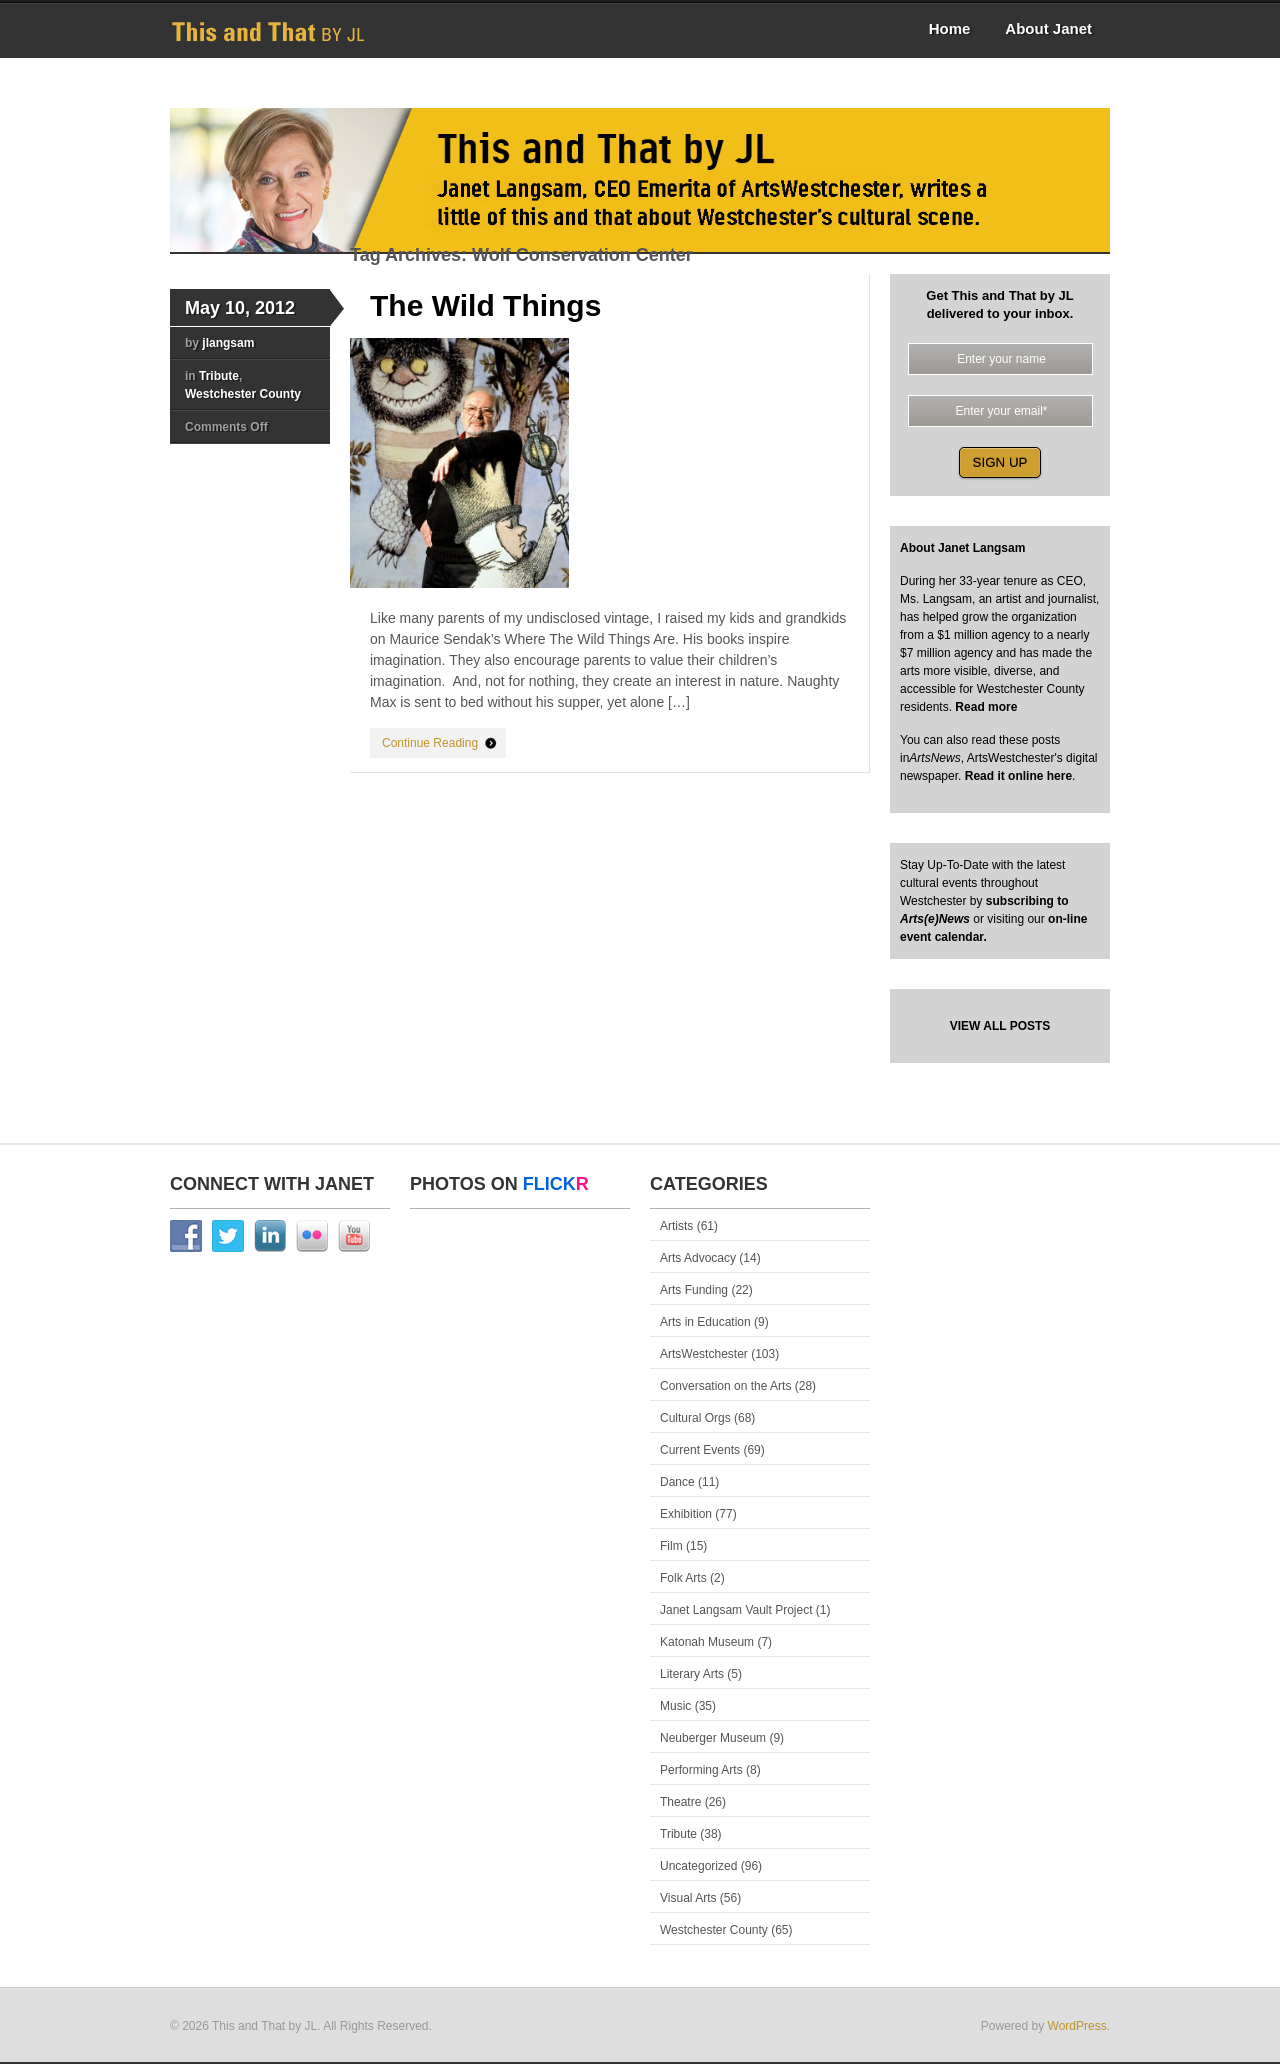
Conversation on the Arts (725, 1386)
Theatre (680, 1802)
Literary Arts (692, 1674)
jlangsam (228, 343)
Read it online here (1018, 776)
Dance (677, 1482)
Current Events (700, 1450)
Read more (984, 707)
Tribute (219, 376)
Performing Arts (701, 1770)
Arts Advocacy (698, 1258)
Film (671, 1546)
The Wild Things (485, 305)
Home (950, 28)
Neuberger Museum (713, 1738)
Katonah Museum (707, 1642)
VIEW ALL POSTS (1000, 1026)
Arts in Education (705, 1322)
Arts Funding (694, 1290)
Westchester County (243, 394)
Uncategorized (698, 1866)
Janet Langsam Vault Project (736, 1610)
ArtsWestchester (704, 1354)
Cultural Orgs (695, 1418)
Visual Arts (688, 1898)
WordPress (1077, 2026)
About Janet (1048, 28)
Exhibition (686, 1514)
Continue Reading (430, 743)
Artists (676, 1226)
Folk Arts (683, 1578)
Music (675, 1706)
